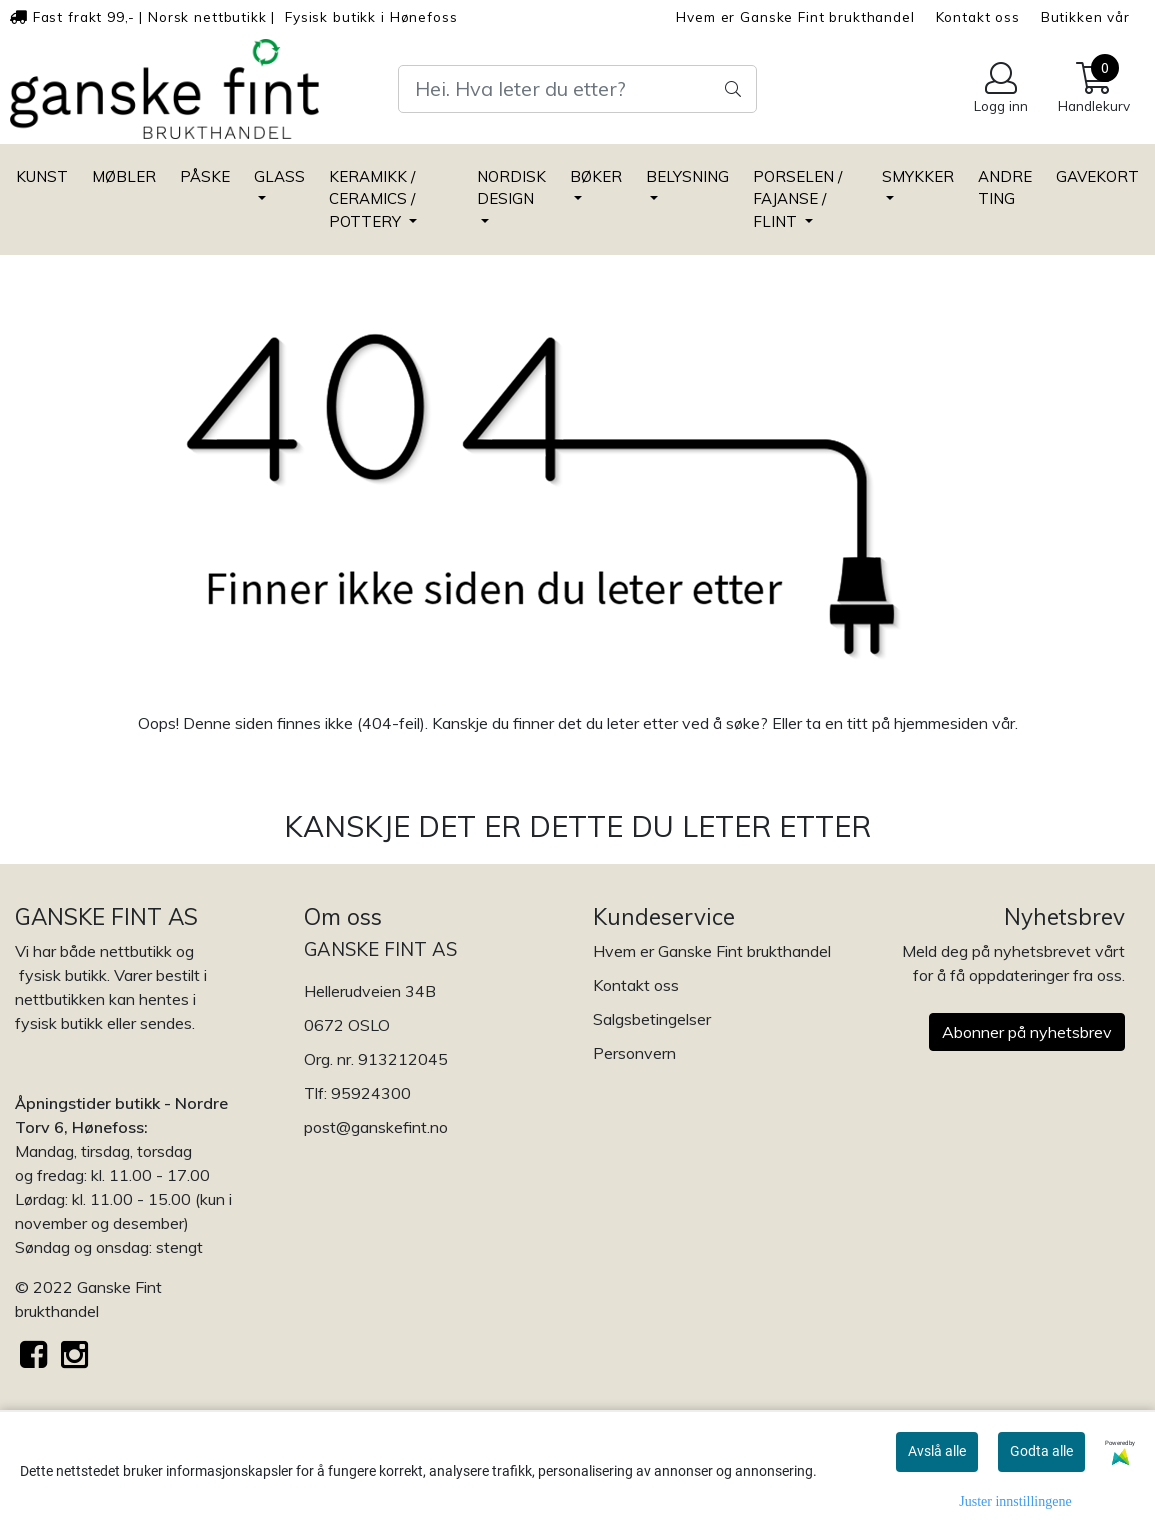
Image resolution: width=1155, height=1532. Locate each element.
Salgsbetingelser (652, 1019)
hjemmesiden (941, 723)
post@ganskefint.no (376, 1127)
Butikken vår (1085, 16)
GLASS (279, 176)
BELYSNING (687, 176)
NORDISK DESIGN (511, 188)
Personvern (634, 1053)
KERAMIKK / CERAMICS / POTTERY (372, 199)
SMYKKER (918, 176)
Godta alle (1041, 1451)
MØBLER (124, 176)
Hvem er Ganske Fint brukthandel (795, 16)
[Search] (577, 89)
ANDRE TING (1005, 188)
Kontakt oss (978, 16)
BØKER (596, 176)
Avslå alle (937, 1451)
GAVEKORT (1097, 176)
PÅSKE (205, 176)
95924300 (371, 1093)
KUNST (42, 176)
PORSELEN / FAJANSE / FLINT (797, 199)
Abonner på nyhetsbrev (1027, 1032)
